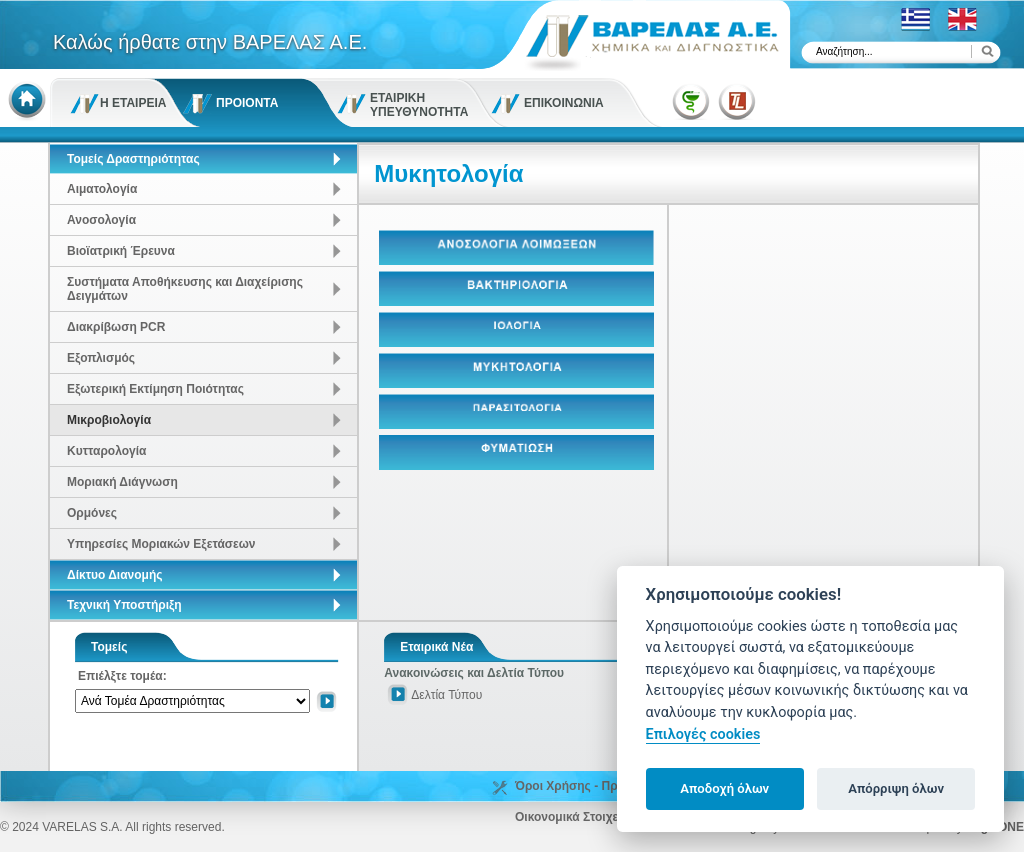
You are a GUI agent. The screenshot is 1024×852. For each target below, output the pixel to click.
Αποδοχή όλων (724, 788)
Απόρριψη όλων (896, 788)
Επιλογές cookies (703, 734)
